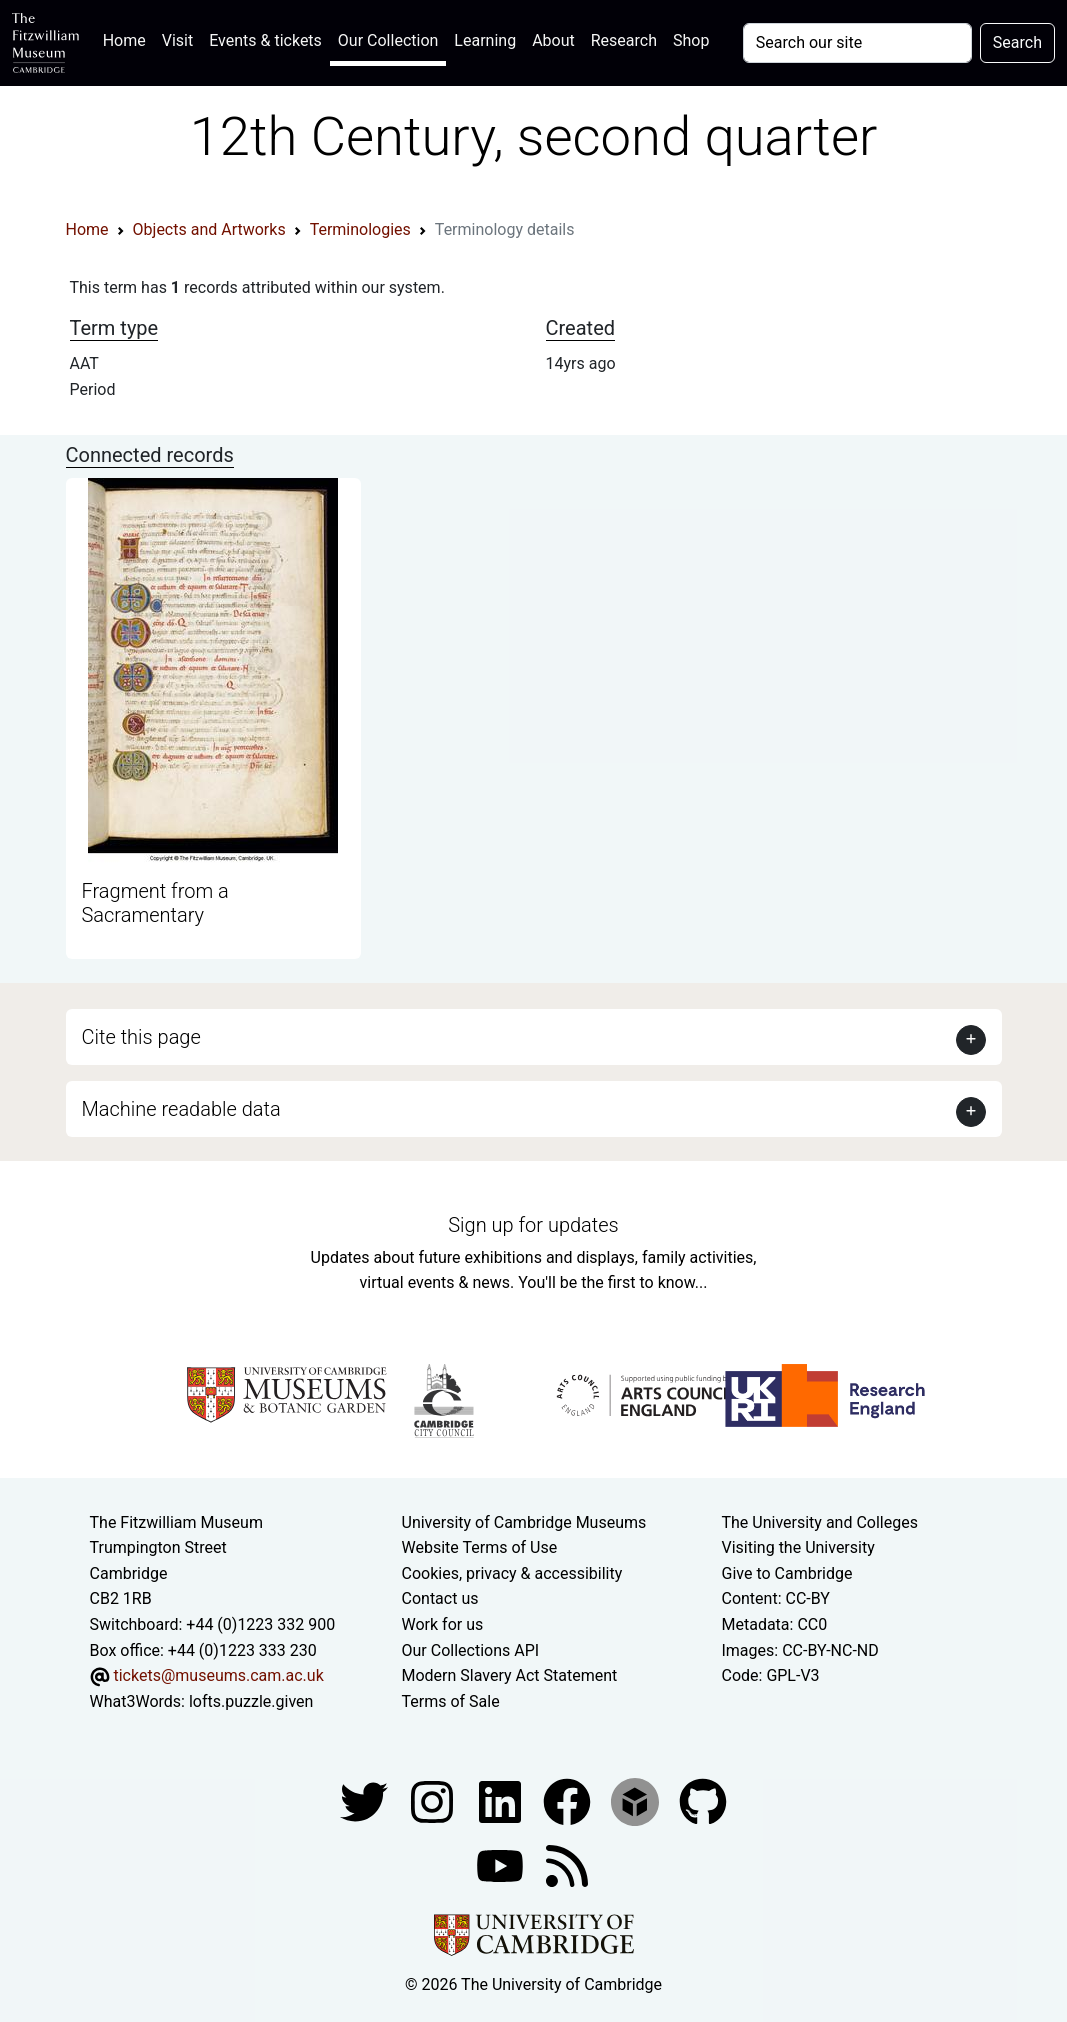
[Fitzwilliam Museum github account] (703, 1801)
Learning (485, 40)
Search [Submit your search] (1017, 42)
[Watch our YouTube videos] (502, 1865)
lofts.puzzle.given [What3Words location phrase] (251, 1701)
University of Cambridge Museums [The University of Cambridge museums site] (524, 1522)
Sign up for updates (533, 1225)
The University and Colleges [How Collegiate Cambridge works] (819, 1522)
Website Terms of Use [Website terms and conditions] (480, 1547)
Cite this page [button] (141, 1037)
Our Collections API (471, 1650)
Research (624, 40)
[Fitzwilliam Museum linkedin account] (569, 1801)
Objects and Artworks (209, 229)
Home (128, 38)
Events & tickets (265, 40)
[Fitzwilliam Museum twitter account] (366, 1801)
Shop (691, 40)
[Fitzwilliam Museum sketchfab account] (637, 1801)
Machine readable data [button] (181, 1109)
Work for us (443, 1624)
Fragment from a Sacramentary (155, 903)
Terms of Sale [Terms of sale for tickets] (451, 1701)
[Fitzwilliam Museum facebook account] (502, 1801)
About (553, 40)
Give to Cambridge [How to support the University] (786, 1573)
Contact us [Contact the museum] (440, 1598)
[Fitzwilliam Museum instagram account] (434, 1801)
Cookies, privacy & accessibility (512, 1573)
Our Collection (388, 40)
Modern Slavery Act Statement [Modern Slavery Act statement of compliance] (510, 1675)
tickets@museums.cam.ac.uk (218, 1675)
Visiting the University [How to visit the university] (797, 1547)
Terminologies (360, 229)
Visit (177, 40)
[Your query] (857, 43)
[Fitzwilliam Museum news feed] (567, 1865)
